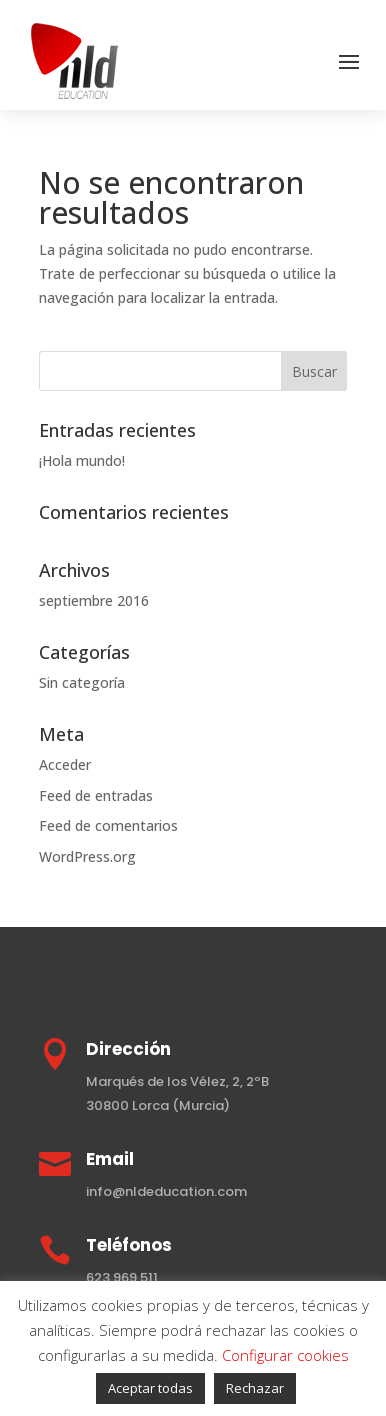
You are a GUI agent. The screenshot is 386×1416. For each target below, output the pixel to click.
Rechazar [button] (255, 1388)
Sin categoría (82, 682)
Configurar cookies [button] (285, 1355)
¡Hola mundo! (82, 460)
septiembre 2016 (94, 600)
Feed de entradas (96, 795)
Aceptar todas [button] (150, 1388)
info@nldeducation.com (166, 1191)
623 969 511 (122, 1277)
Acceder (65, 764)
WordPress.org (87, 856)
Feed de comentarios (108, 825)
